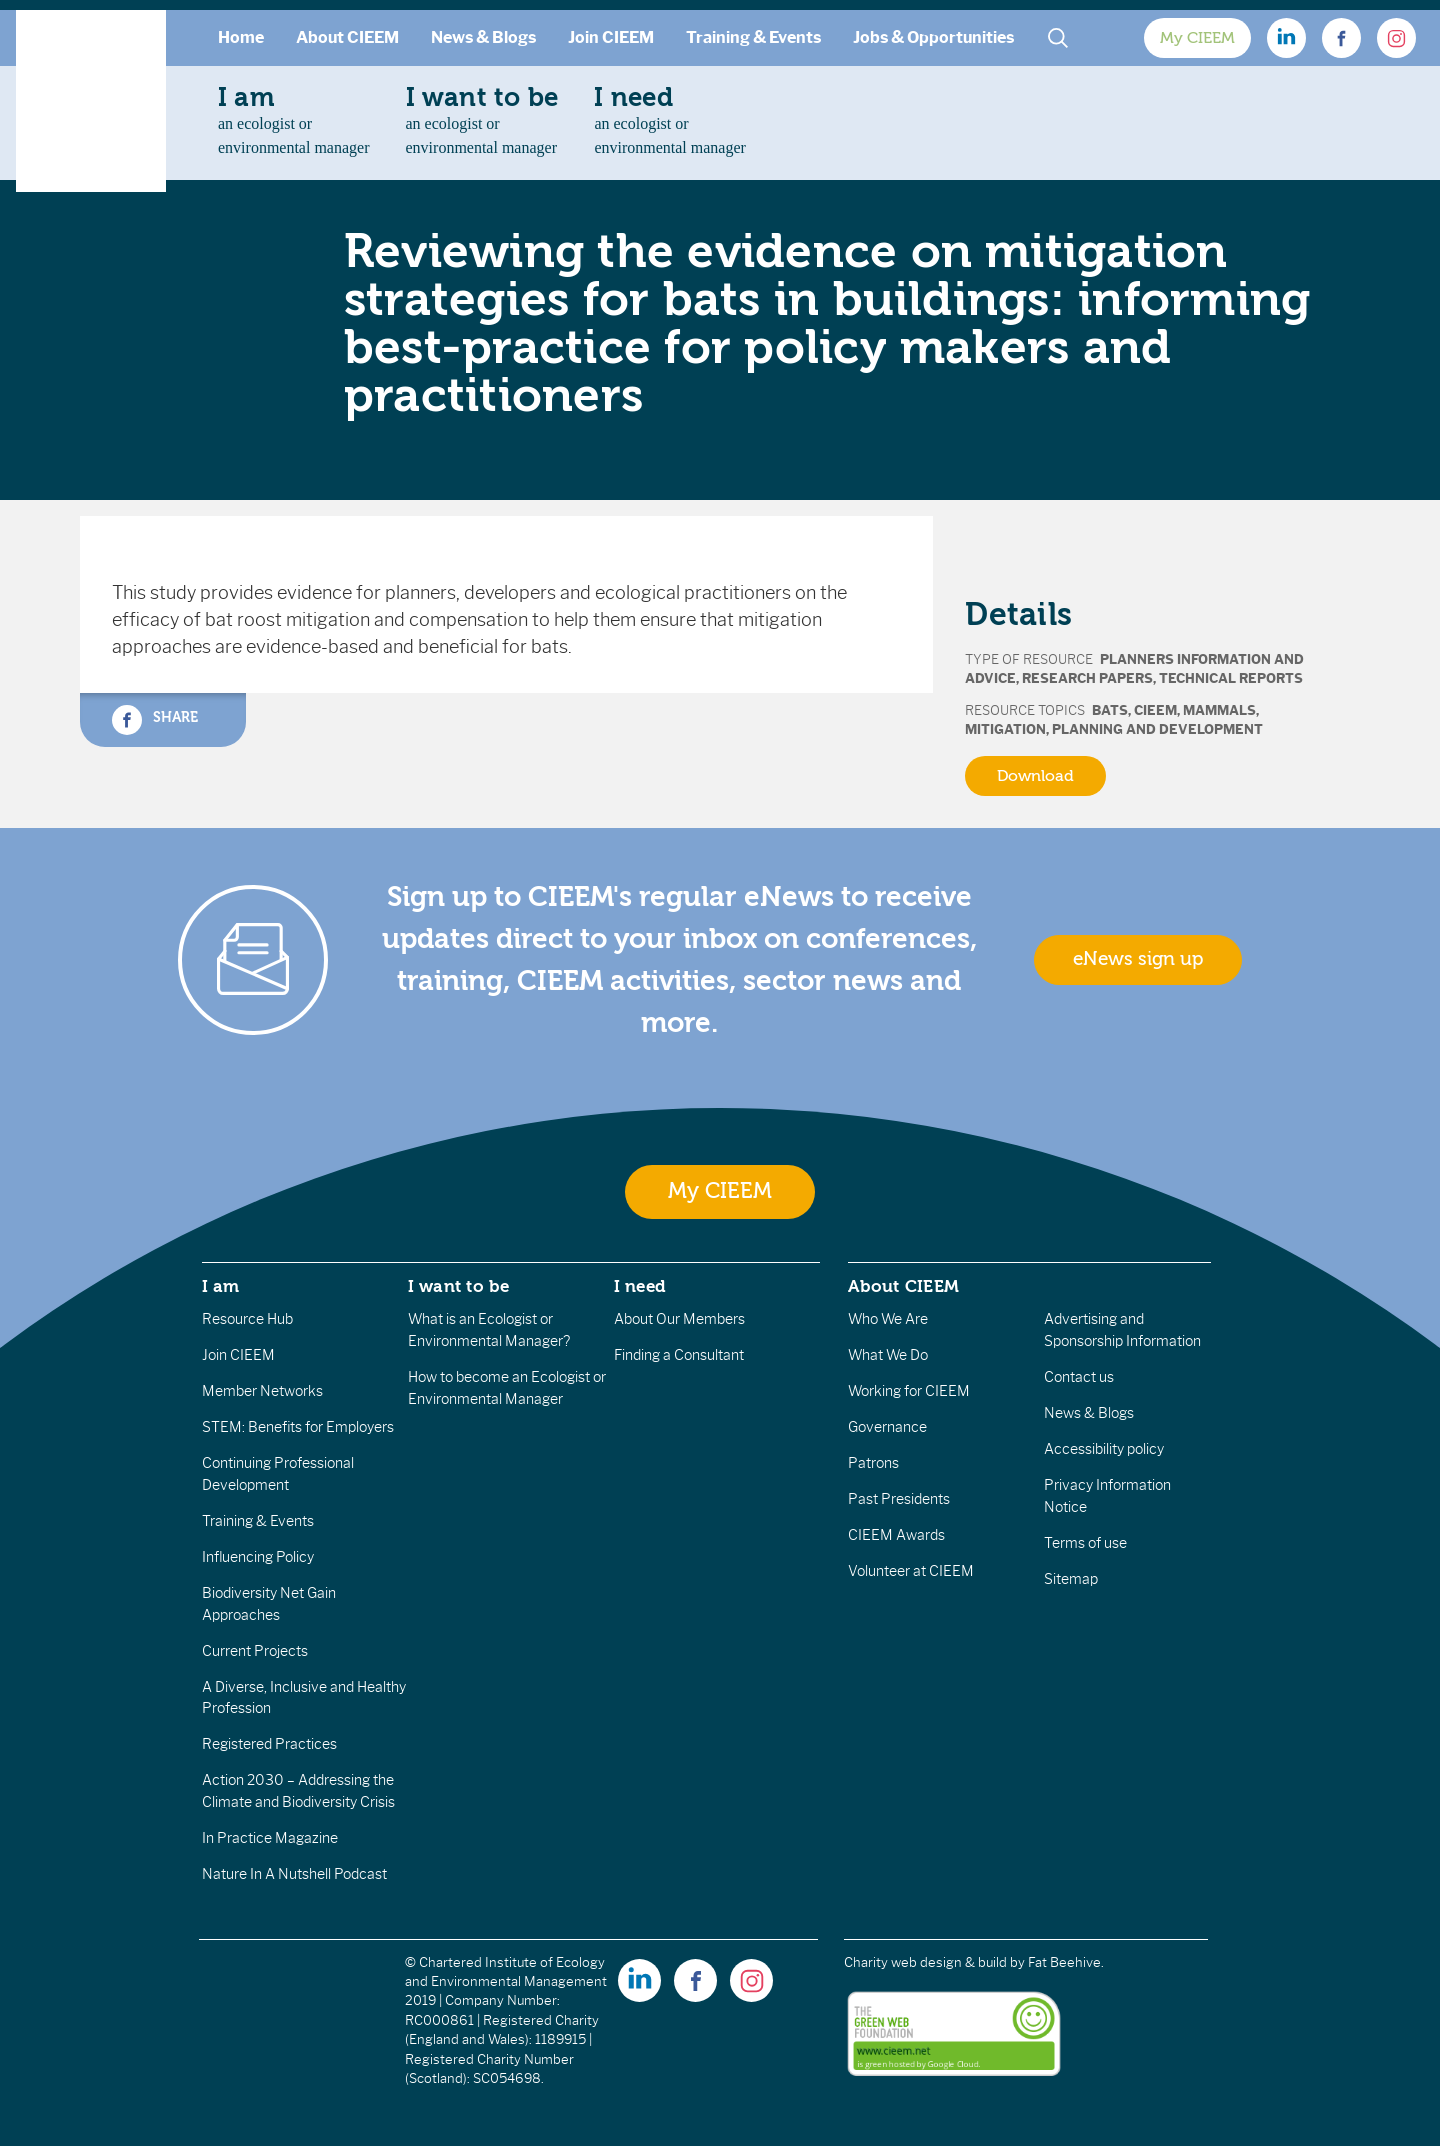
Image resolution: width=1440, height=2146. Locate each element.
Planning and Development (1157, 729)
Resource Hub (247, 1319)
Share (155, 720)
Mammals (1219, 710)
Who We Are (888, 1319)
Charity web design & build (925, 1962)
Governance (887, 1427)
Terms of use (1085, 1543)
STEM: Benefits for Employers (298, 1427)
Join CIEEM (611, 37)
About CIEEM (347, 37)
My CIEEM (1197, 38)
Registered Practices (269, 1744)
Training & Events (753, 37)
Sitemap (1071, 1579)
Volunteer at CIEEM (911, 1571)
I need (640, 1286)
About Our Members (679, 1319)
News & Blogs (483, 37)
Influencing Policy (258, 1557)
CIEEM (1155, 710)
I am (221, 1286)
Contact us (1079, 1377)
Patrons (873, 1463)
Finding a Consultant (679, 1355)
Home (241, 37)
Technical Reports (1231, 678)
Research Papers (1087, 678)
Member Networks (262, 1391)
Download (1035, 776)
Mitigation (1005, 729)
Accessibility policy (1104, 1449)
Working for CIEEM (909, 1391)
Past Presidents (899, 1499)
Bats (1110, 710)
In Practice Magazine (270, 1838)
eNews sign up (1138, 959)
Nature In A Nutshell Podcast (294, 1874)
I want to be (459, 1286)
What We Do (888, 1355)
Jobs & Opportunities (933, 37)
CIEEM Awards (896, 1535)
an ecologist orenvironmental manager (294, 119)
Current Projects (255, 1651)
